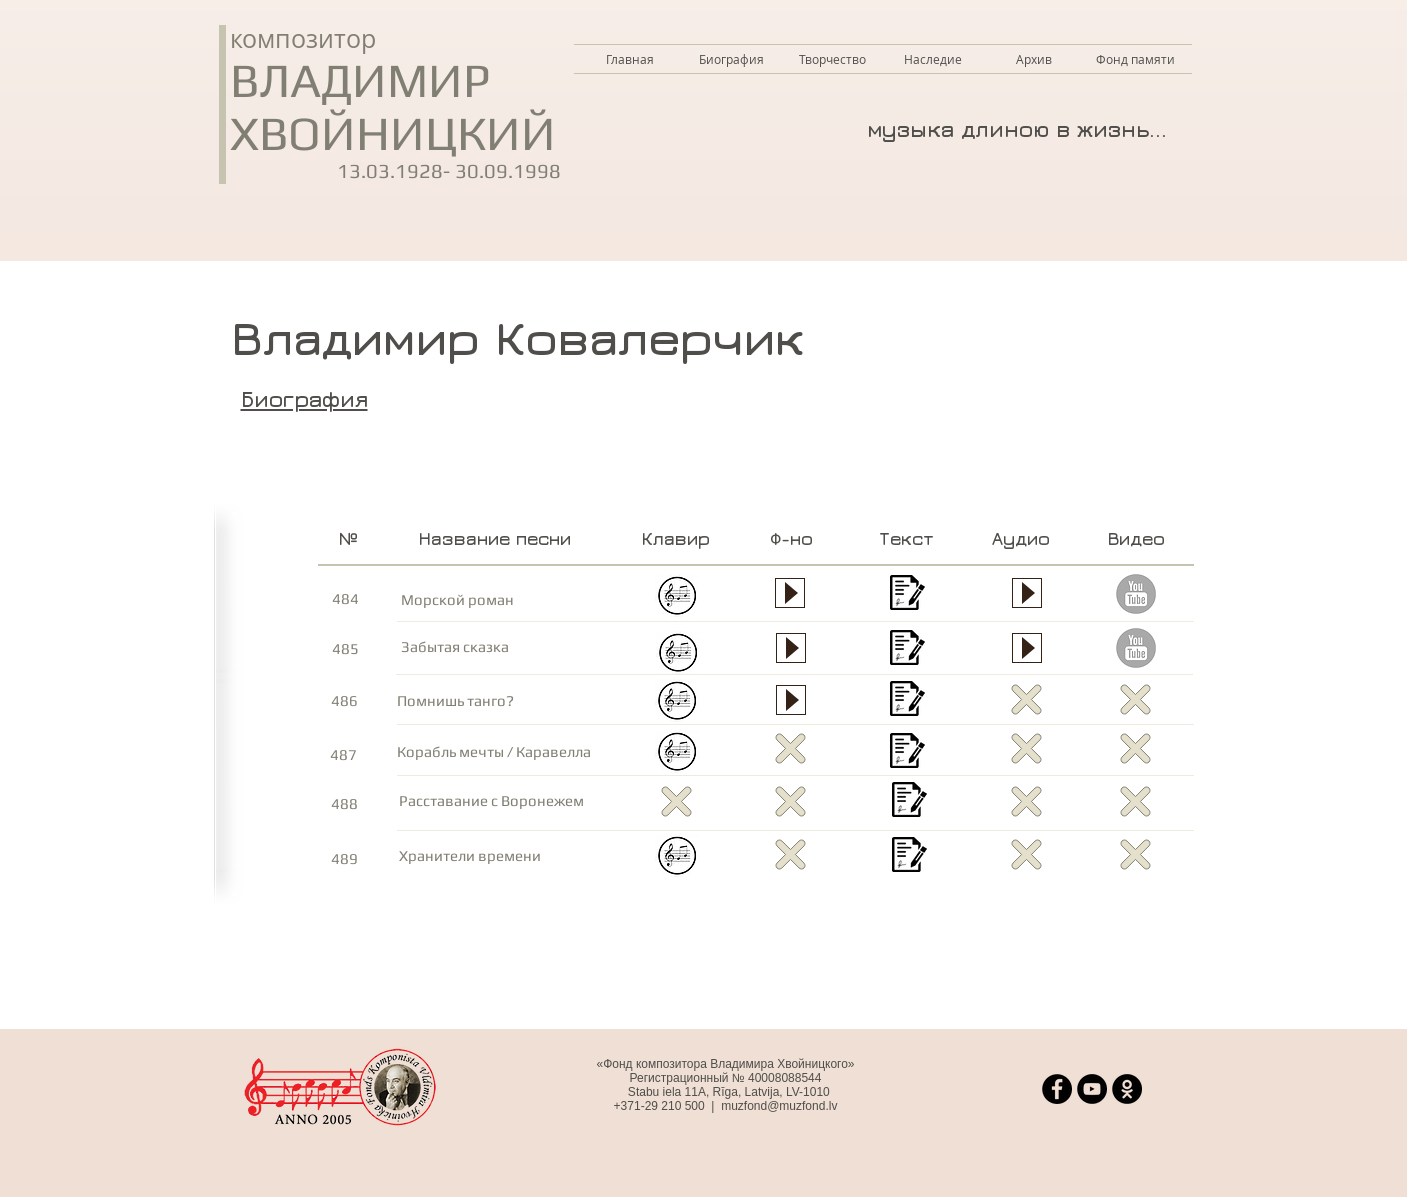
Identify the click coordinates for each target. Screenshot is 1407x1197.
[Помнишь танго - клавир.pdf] (677, 702)
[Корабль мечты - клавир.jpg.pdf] (677, 753)
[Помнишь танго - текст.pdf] (907, 700)
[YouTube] (1092, 1089)
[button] (832, 59)
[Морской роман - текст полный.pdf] (907, 594)
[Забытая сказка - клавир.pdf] (678, 654)
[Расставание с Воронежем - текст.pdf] (909, 801)
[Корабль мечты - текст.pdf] (907, 752)
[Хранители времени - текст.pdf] (909, 856)
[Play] (790, 593)
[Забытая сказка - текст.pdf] (907, 649)
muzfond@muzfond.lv (779, 1106)
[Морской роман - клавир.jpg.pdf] (677, 597)
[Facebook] (1057, 1089)
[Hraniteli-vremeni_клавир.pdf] (677, 857)
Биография (304, 399)
